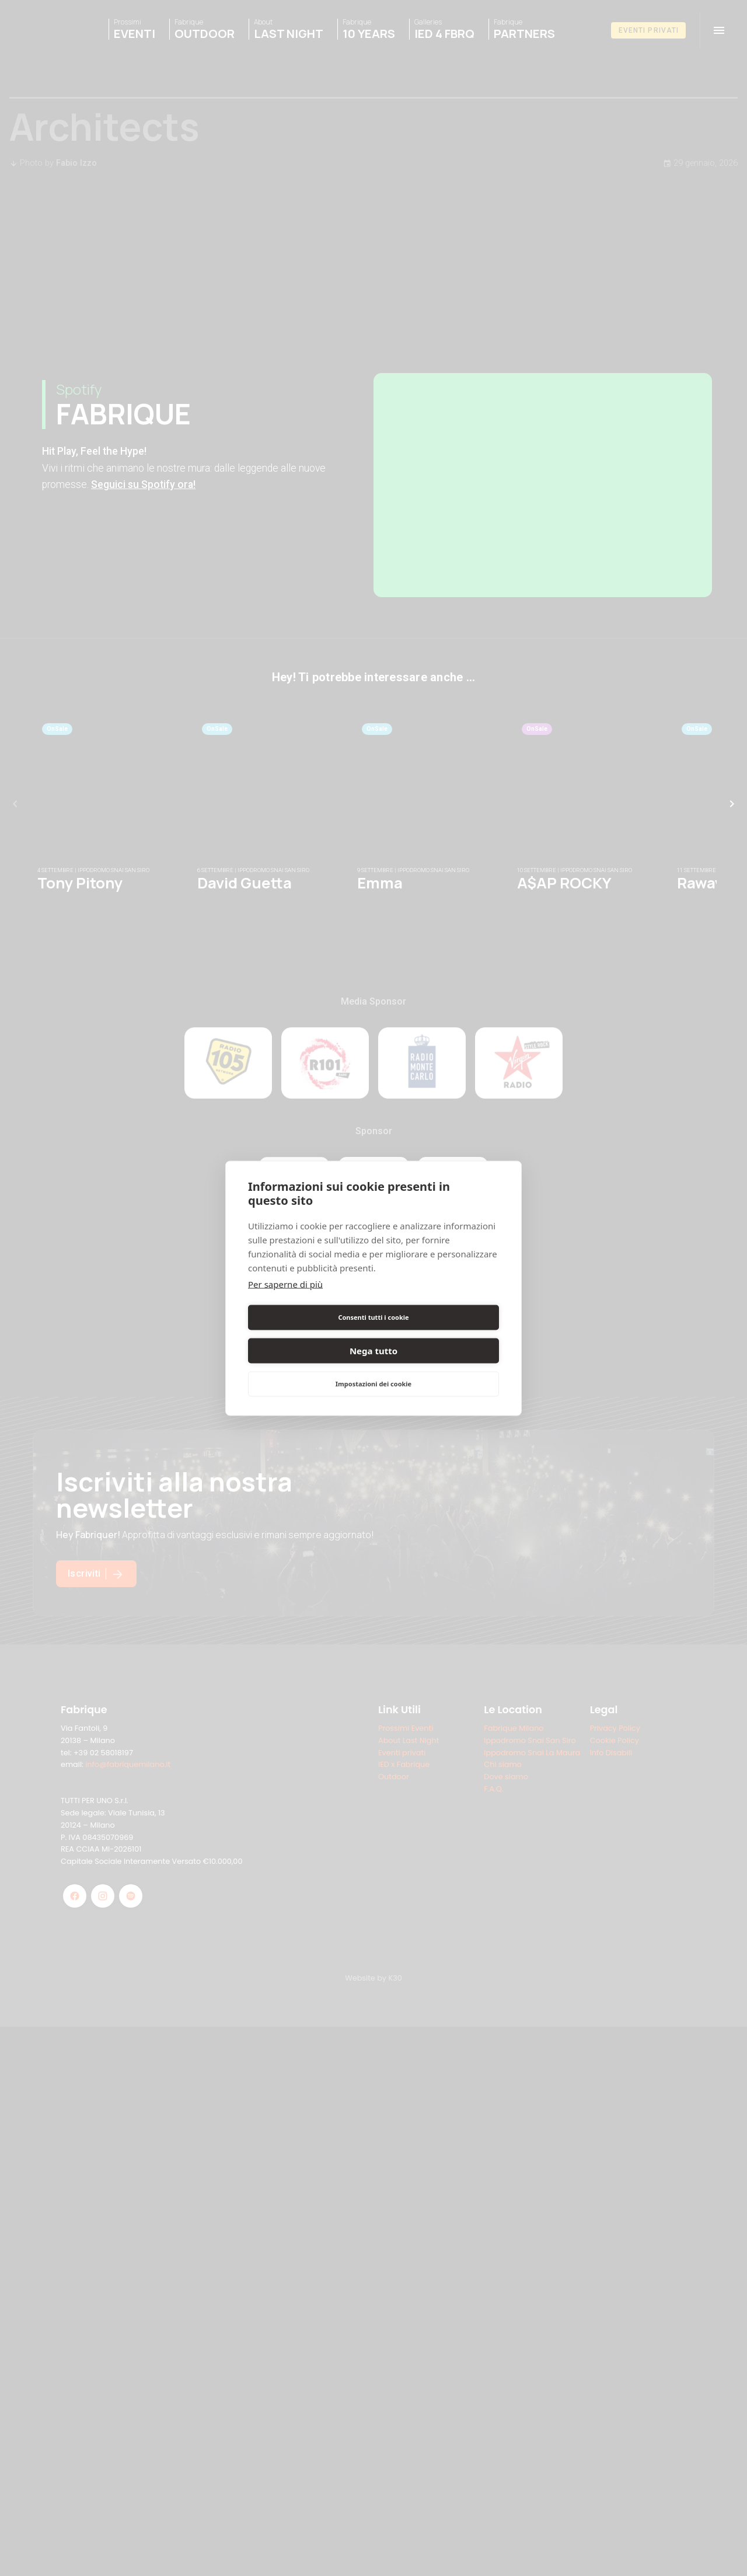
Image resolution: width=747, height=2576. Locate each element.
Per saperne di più (285, 1300)
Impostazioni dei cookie (373, 1366)
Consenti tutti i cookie (308, 1333)
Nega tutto (438, 1334)
